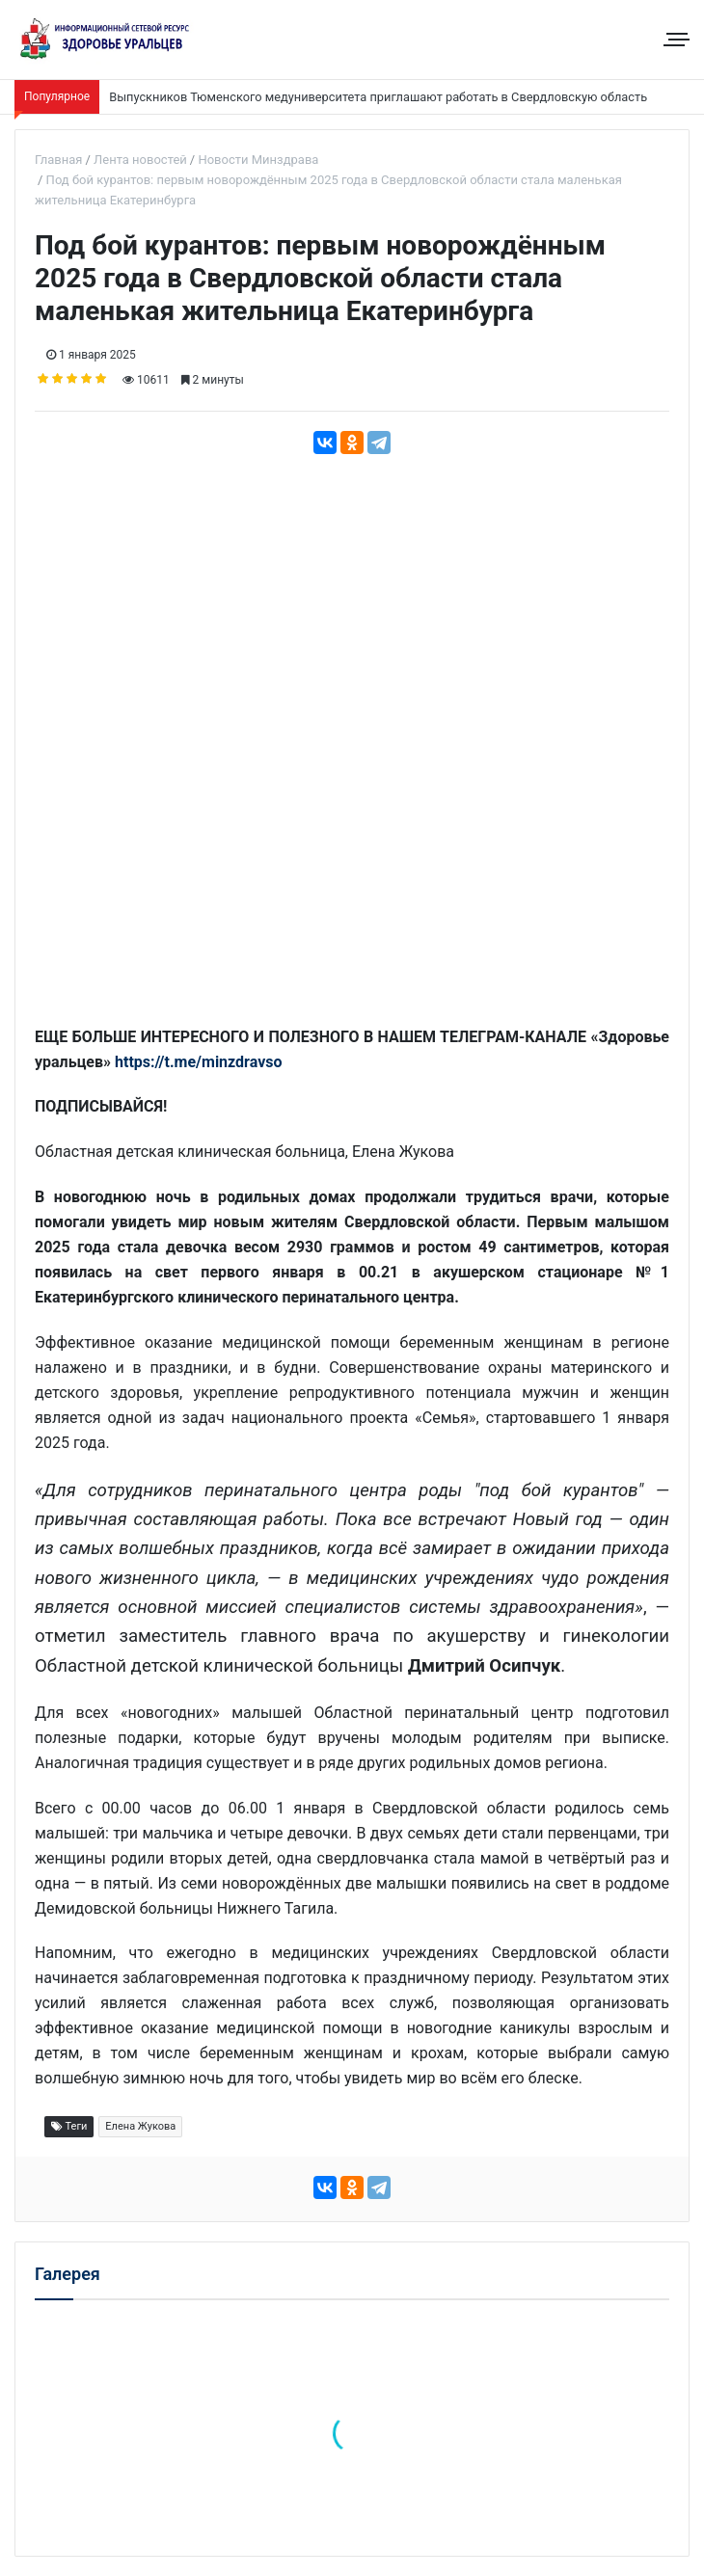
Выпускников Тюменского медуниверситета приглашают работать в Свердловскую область (378, 97)
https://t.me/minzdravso (199, 1062)
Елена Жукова (140, 2126)
